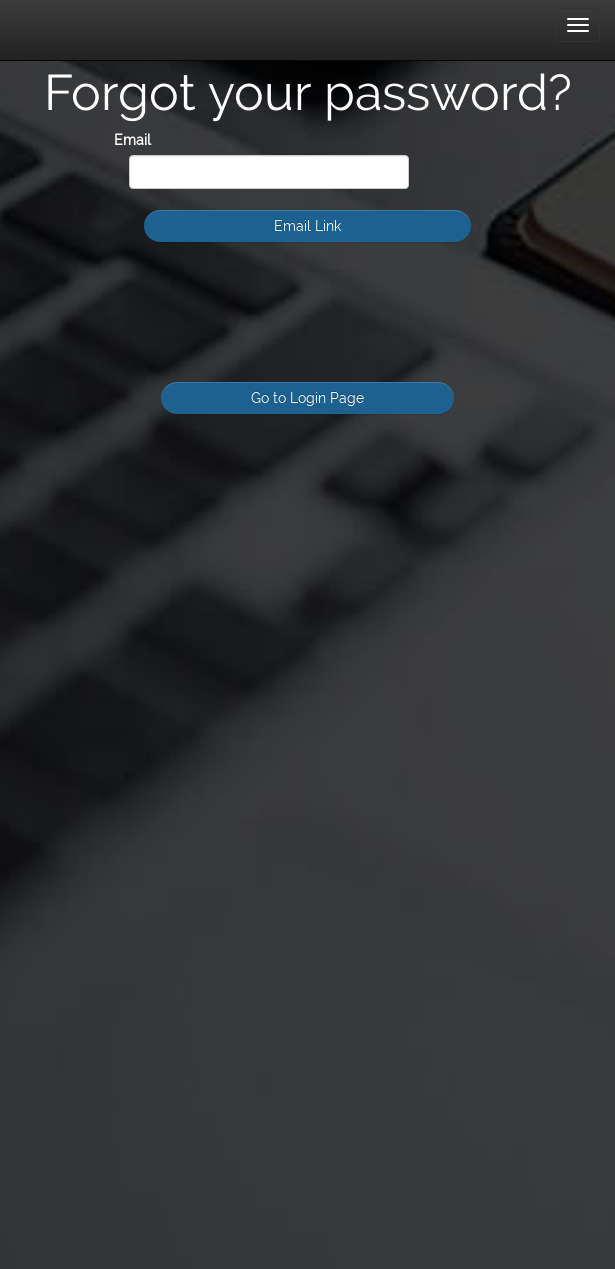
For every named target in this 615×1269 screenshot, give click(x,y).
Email (132, 140)
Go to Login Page (307, 398)
